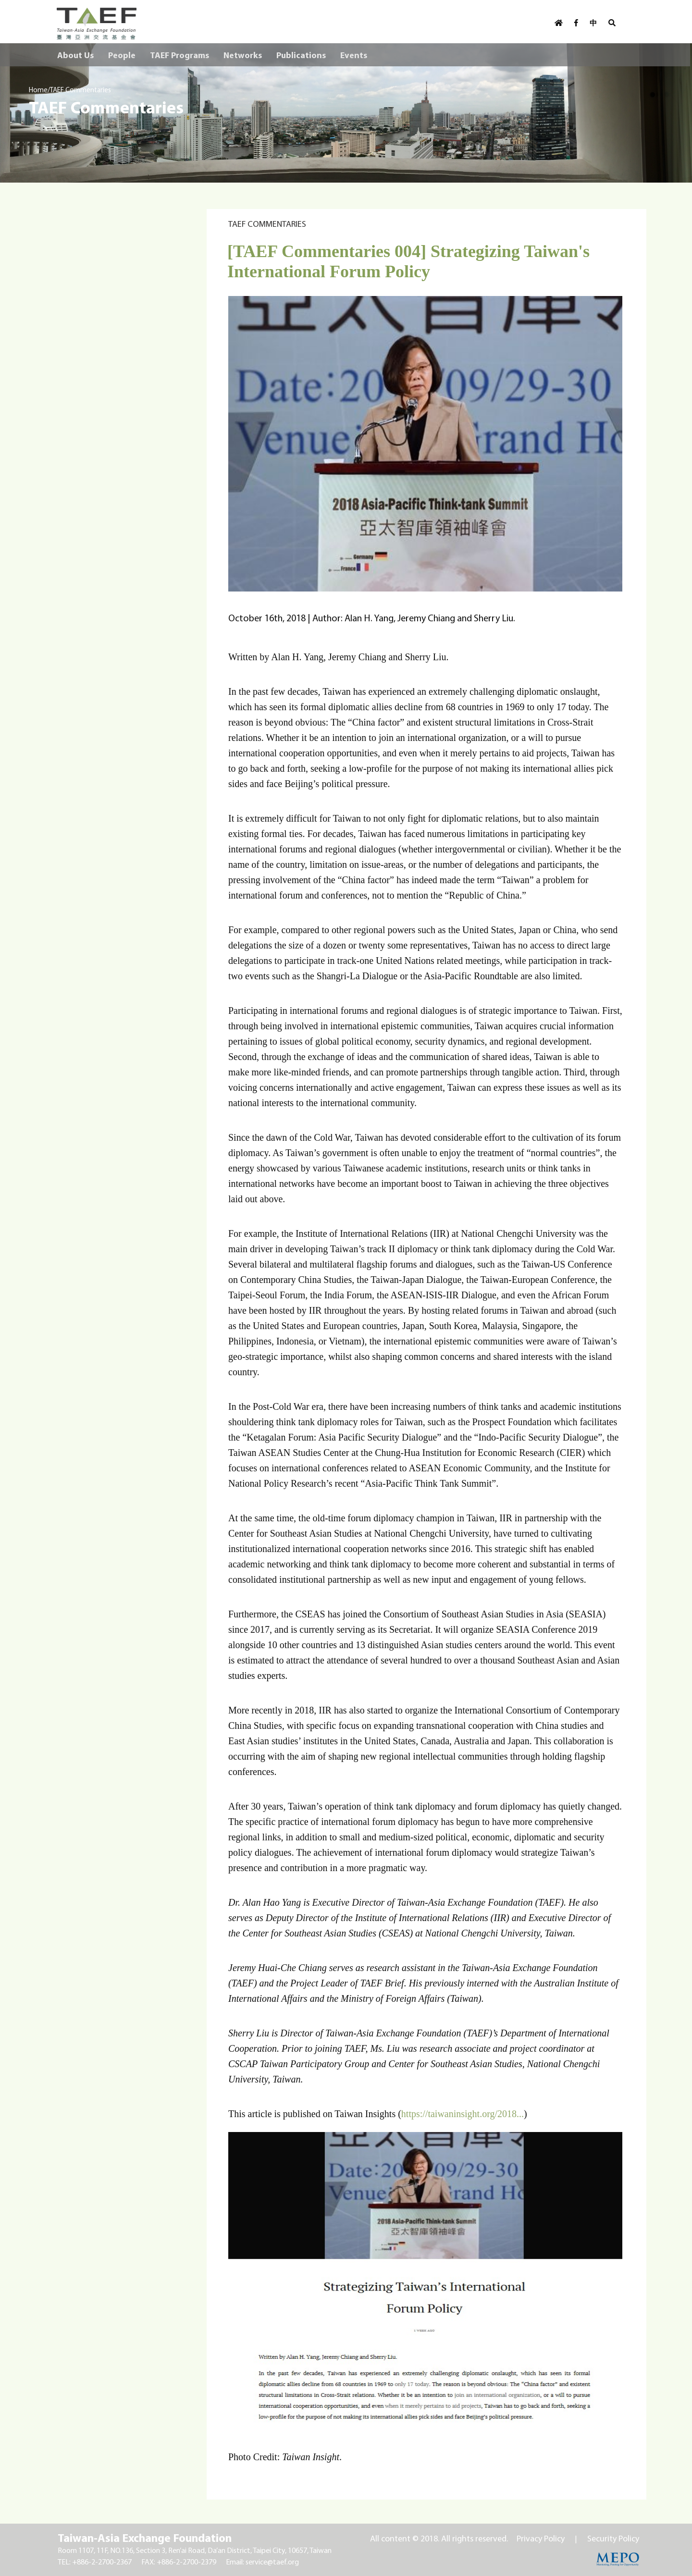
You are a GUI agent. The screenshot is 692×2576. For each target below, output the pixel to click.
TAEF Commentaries (80, 89)
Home (38, 89)
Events (353, 55)
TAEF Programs (179, 55)
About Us (75, 55)
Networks (242, 55)
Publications (301, 55)
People (122, 55)
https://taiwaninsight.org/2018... (462, 2113)
